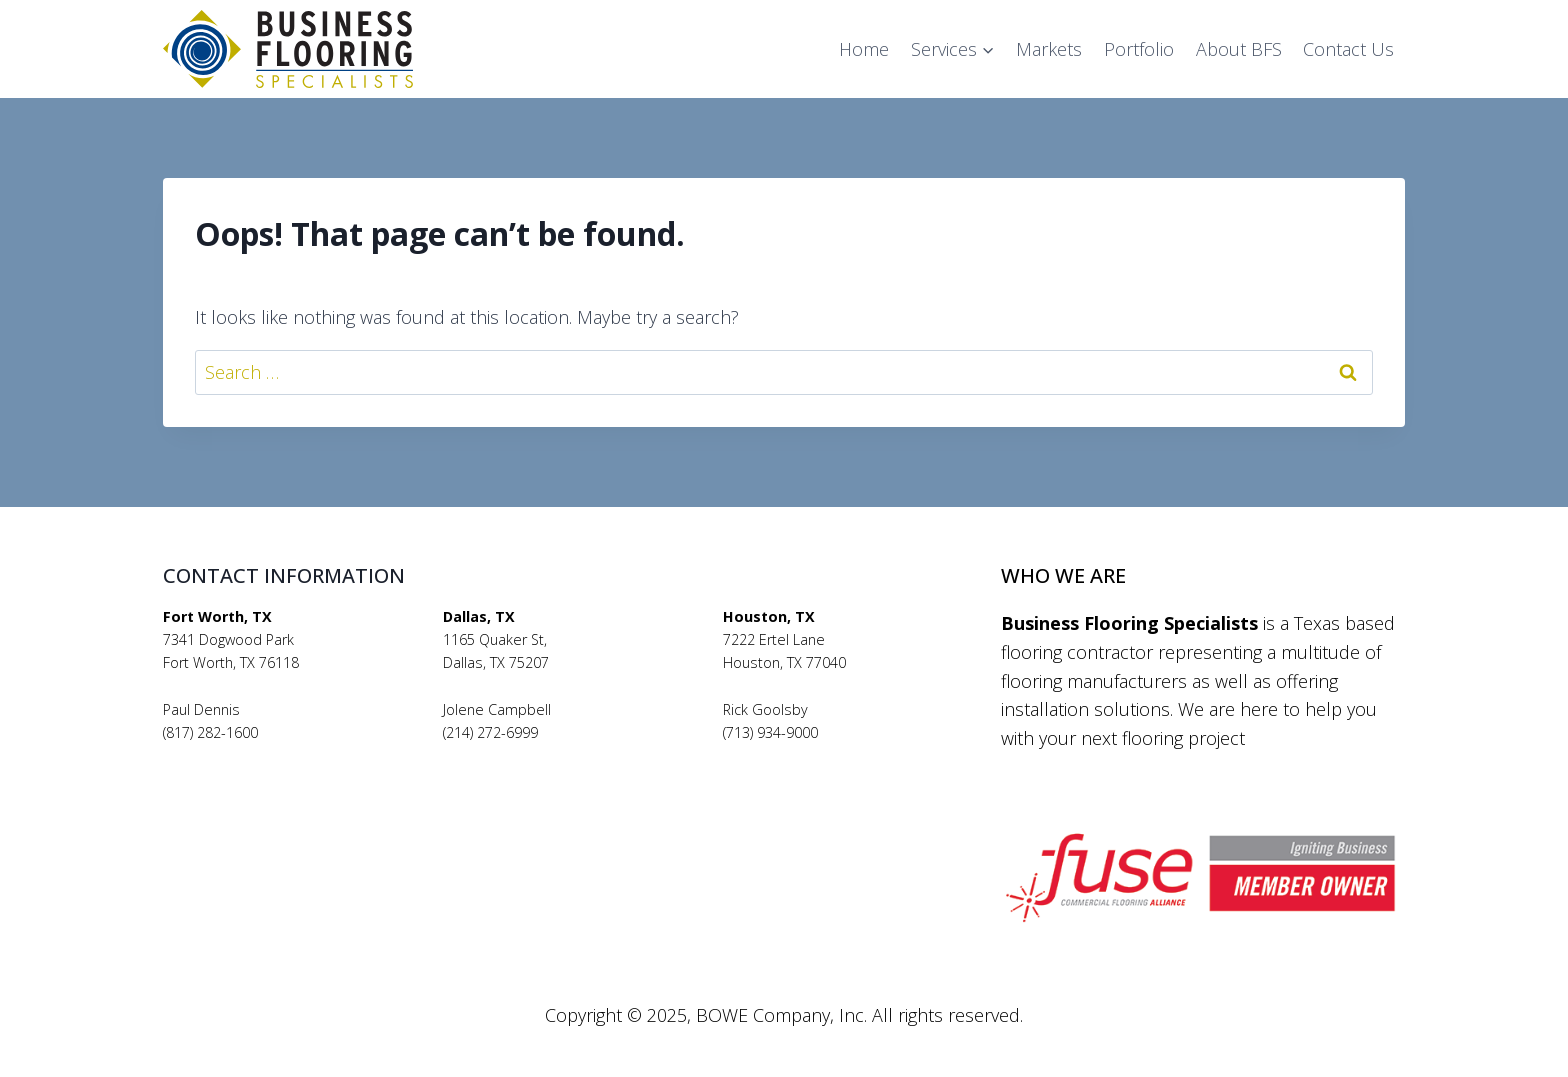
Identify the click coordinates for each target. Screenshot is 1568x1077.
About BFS (1239, 49)
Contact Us (1348, 49)
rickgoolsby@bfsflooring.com (818, 755)
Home (864, 49)
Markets (1049, 49)
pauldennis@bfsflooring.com (257, 755)
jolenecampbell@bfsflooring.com (552, 755)
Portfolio (1139, 49)
